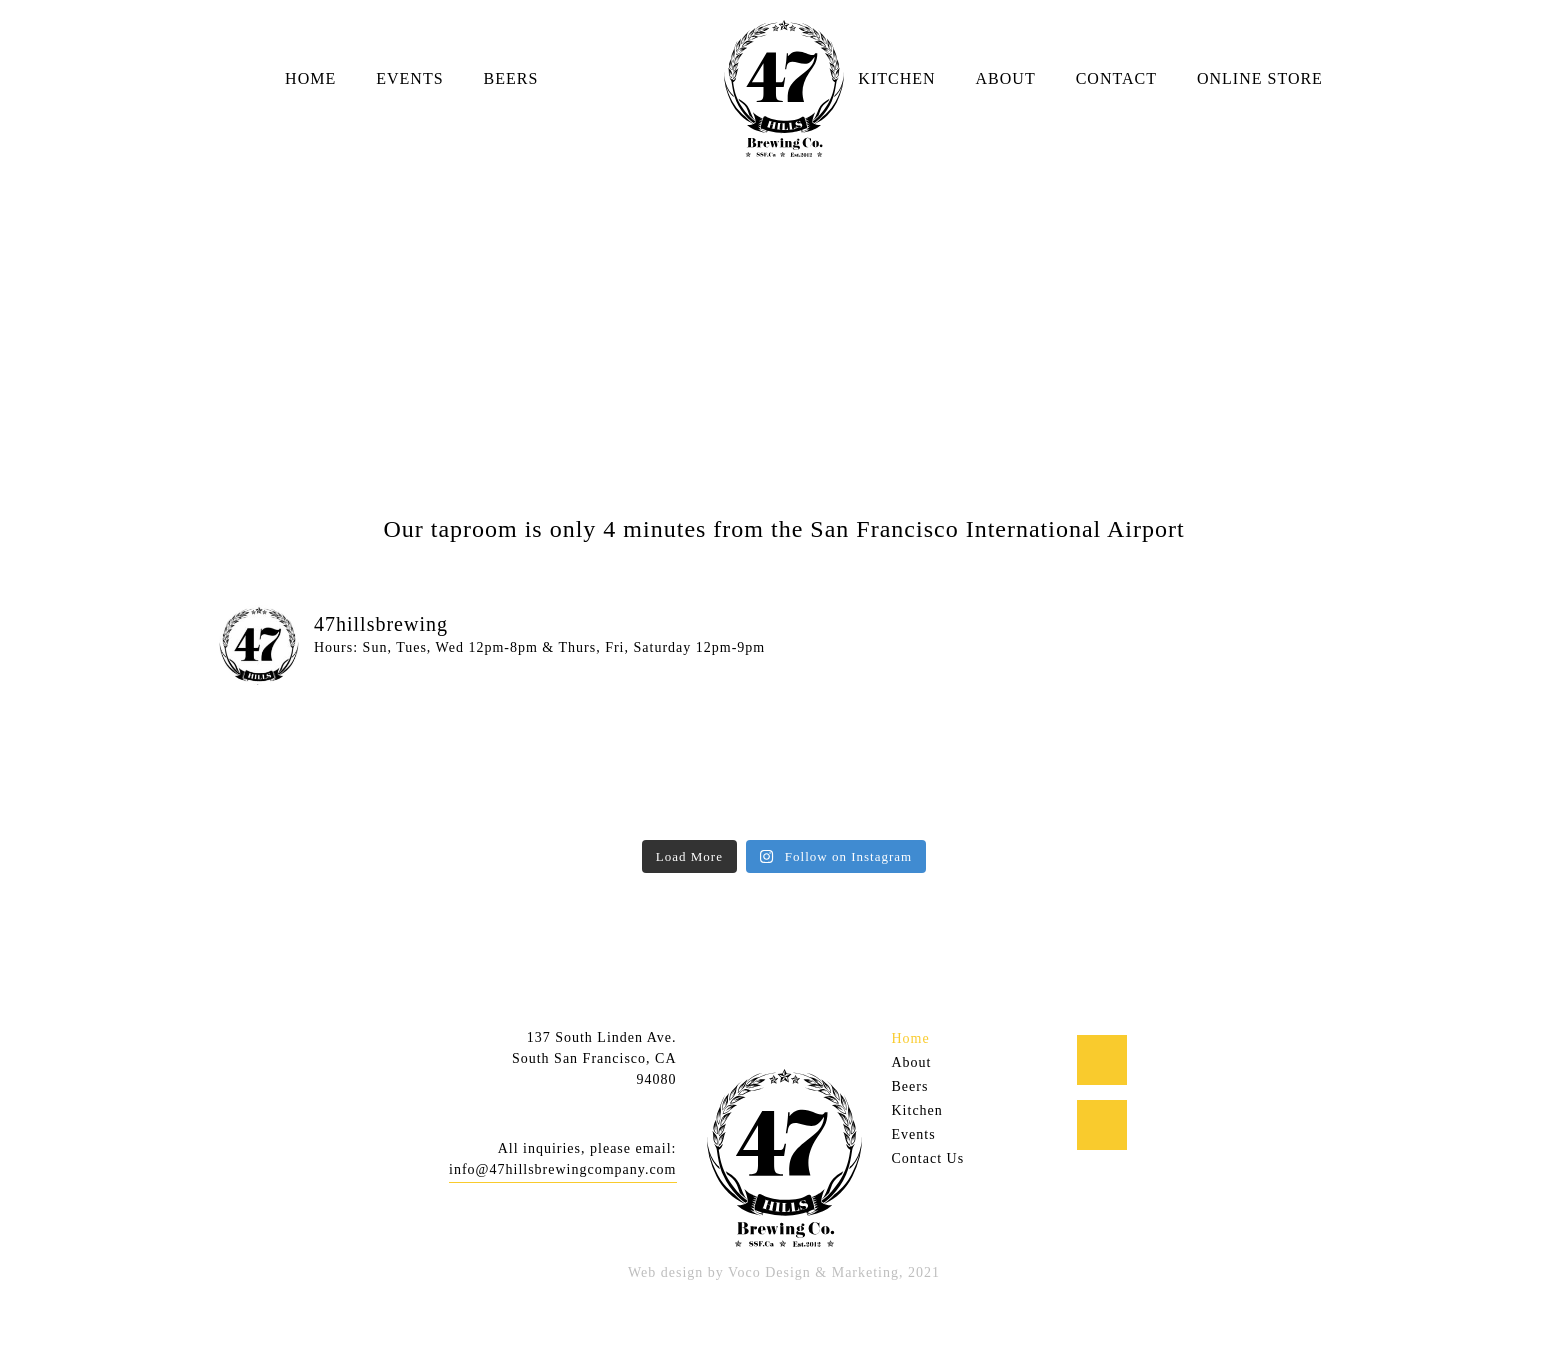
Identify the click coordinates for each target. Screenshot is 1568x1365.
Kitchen (896, 78)
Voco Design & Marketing (813, 1272)
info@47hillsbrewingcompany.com (562, 1169)
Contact (1116, 78)
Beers (511, 78)
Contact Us (928, 1158)
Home (310, 78)
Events (409, 78)
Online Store (1260, 78)
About (1006, 78)
